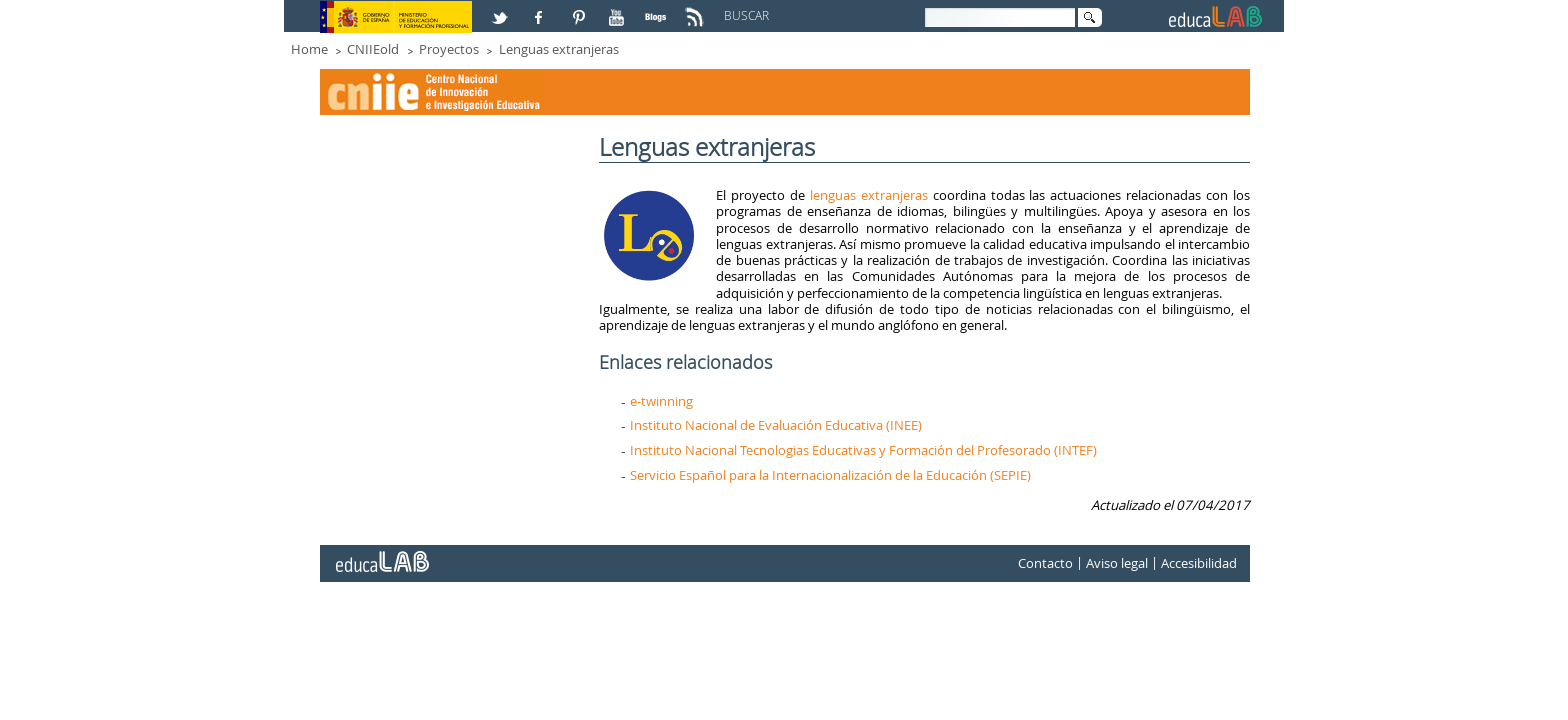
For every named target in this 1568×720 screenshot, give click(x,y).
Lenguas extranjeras (559, 49)
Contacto (1045, 563)
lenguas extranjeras (869, 195)
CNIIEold (373, 49)
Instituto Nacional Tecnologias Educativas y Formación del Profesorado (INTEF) (863, 450)
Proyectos (449, 49)
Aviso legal (1117, 563)
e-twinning (661, 401)
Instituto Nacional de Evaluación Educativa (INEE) (776, 425)
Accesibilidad (1199, 563)
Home (309, 49)
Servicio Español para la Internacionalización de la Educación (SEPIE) (830, 475)
